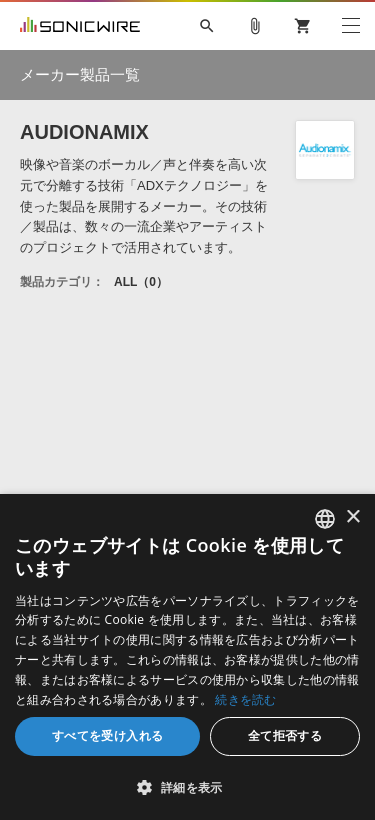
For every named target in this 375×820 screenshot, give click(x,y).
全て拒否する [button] (285, 735)
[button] (187, 787)
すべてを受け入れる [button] (108, 735)
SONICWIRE (80, 26)
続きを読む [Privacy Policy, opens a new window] (246, 699)
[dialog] (187, 657)
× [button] (352, 517)
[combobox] (325, 519)
